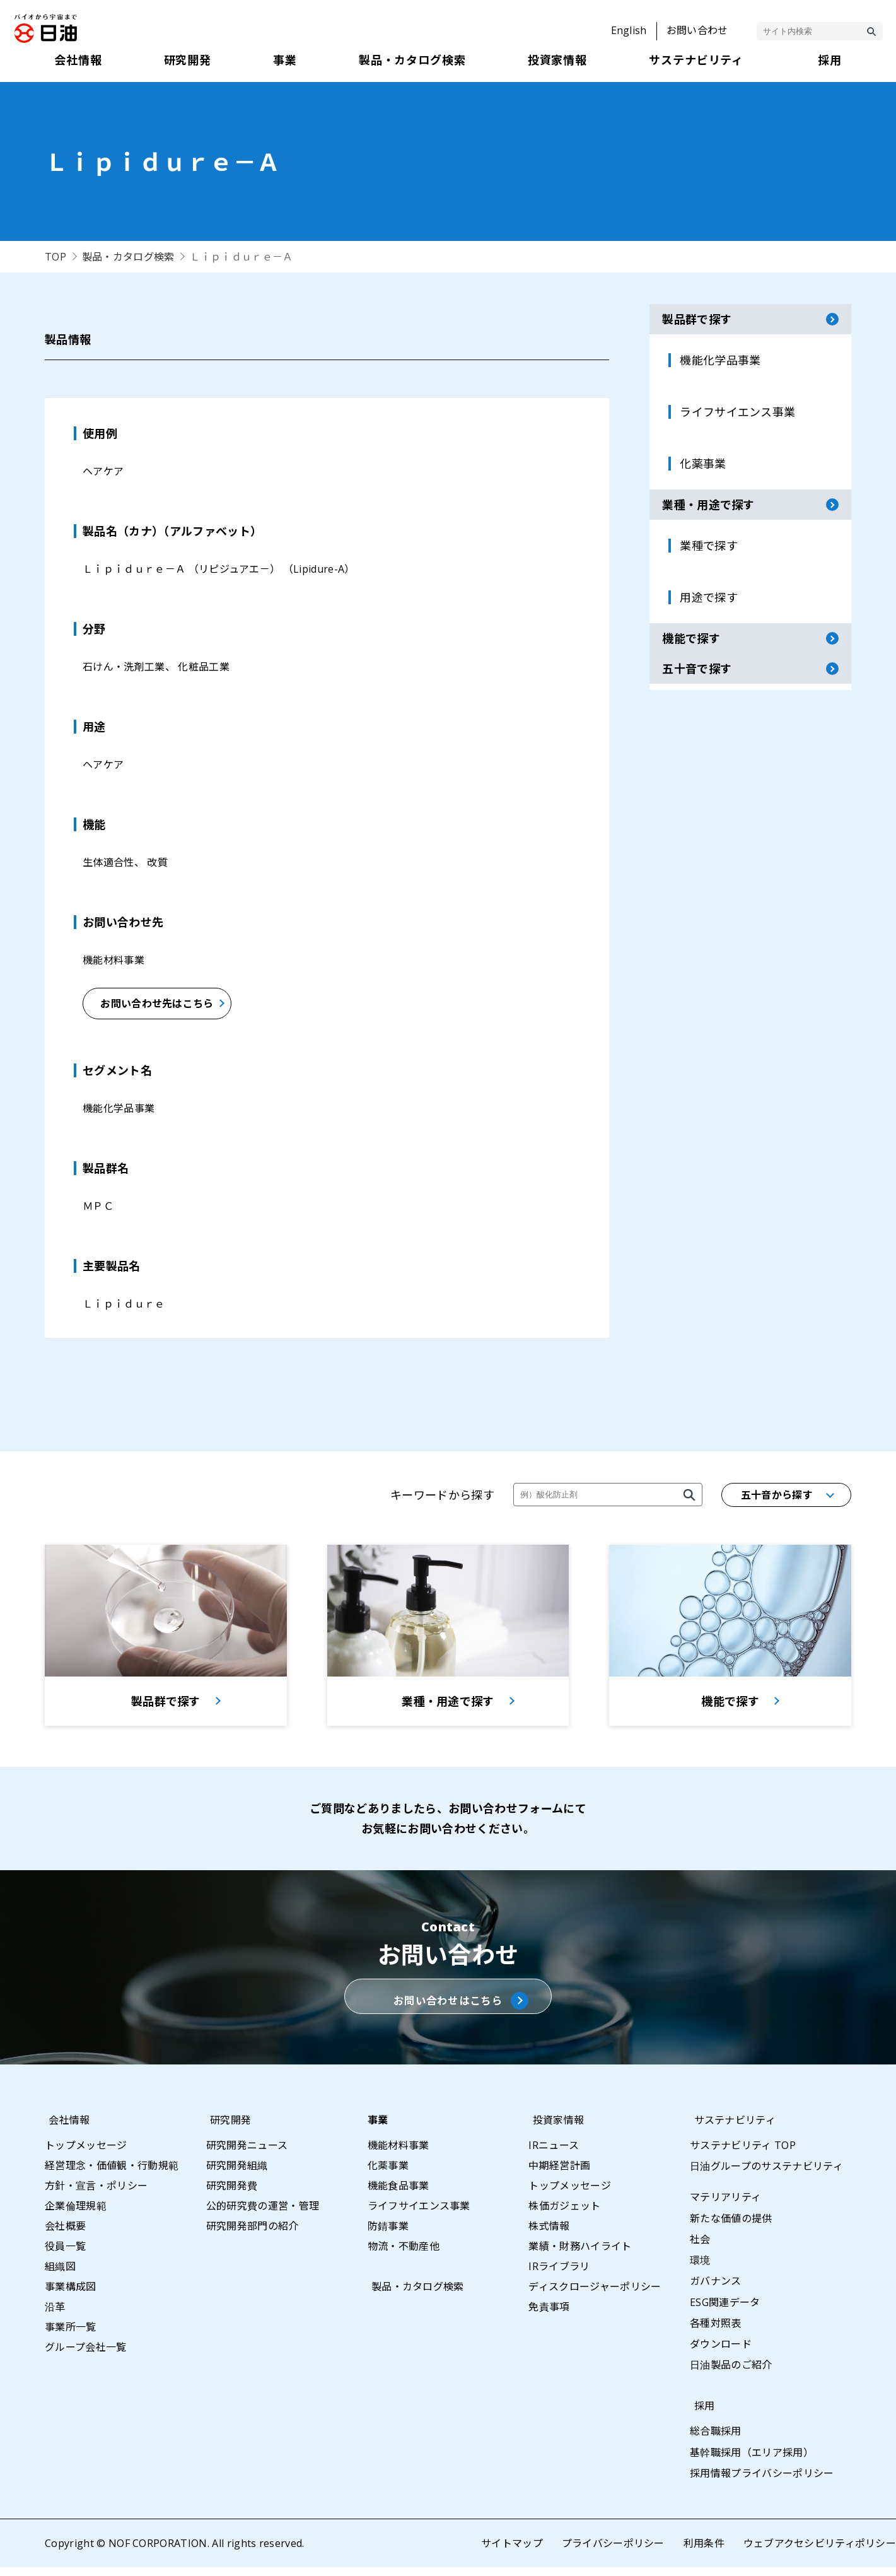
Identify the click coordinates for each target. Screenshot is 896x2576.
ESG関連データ (725, 2311)
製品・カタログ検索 (128, 256)
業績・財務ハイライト (579, 2255)
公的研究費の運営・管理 (263, 2215)
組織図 (60, 2275)
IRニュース (553, 2154)
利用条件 (703, 2552)
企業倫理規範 (76, 2215)
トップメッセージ (86, 2154)
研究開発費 (232, 2194)
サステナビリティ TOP (743, 2154)
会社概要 (65, 2235)
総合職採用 (716, 2440)
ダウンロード (721, 2353)
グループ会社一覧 (86, 2356)
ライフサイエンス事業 (419, 2215)
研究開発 (226, 2129)
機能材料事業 (398, 2154)
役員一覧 (65, 2255)
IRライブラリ (559, 2275)
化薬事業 (388, 2174)
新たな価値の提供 (731, 2227)
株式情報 (548, 2235)
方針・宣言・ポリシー (96, 2194)
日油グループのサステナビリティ (766, 2175)
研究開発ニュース (247, 2154)
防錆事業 (388, 2235)
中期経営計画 (559, 2174)
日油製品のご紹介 (731, 2374)
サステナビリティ (731, 2129)
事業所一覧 (70, 2336)
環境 (700, 2269)
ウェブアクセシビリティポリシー (819, 2552)
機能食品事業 (398, 2194)
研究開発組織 (237, 2174)
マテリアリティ (725, 2206)
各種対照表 (716, 2332)
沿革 (55, 2315)
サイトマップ (511, 2552)
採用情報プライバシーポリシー (762, 2482)
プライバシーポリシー (612, 2552)
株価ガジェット (564, 2215)
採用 (700, 2415)
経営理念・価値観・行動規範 (111, 2174)
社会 (700, 2248)
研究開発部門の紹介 (252, 2235)
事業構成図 (70, 2295)
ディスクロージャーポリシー (594, 2295)
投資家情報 (554, 2129)
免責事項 (548, 2315)
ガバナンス (716, 2290)
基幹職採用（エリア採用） (751, 2461)
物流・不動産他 (403, 2255)
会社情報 (65, 2129)
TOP (55, 256)
